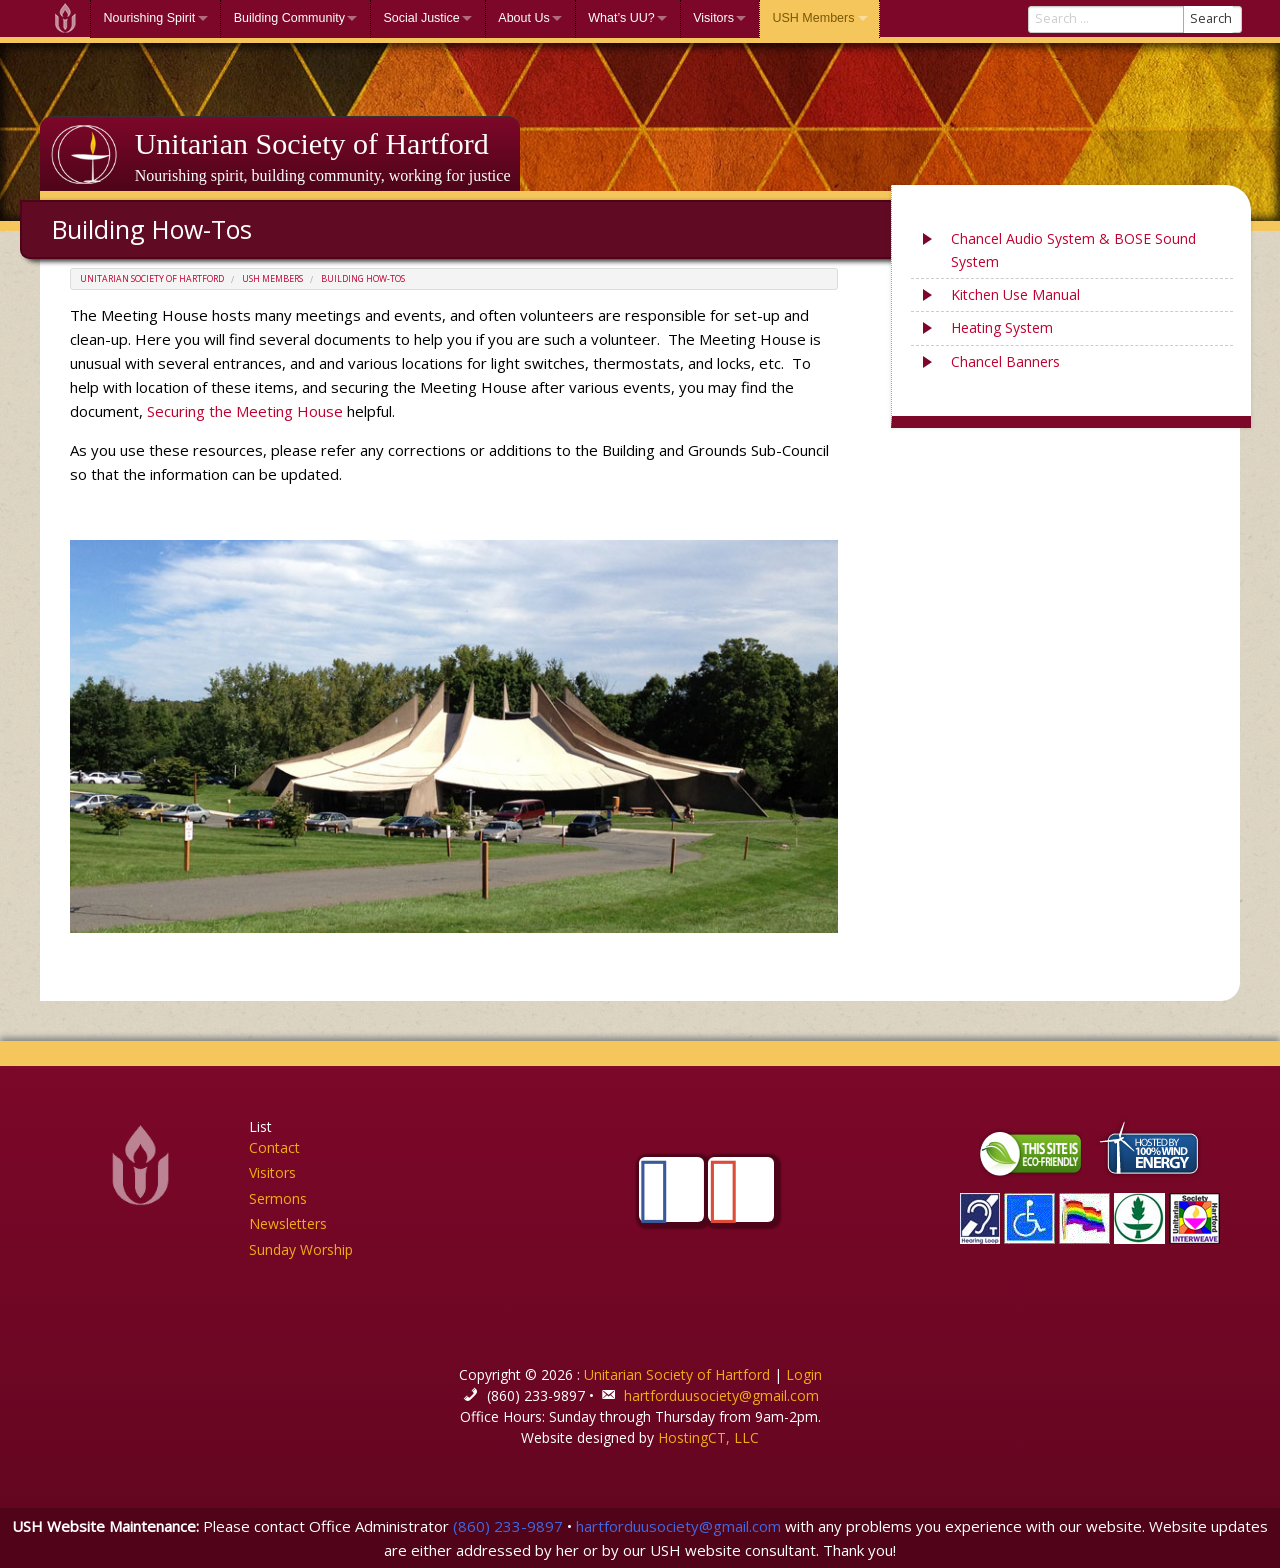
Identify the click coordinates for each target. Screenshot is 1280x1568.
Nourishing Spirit (150, 18)
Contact (274, 1147)
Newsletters (288, 1223)
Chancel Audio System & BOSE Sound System (1073, 249)
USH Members (813, 18)
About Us (523, 18)
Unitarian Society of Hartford (312, 143)
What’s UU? (621, 18)
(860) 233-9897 (508, 1526)
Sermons (278, 1198)
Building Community (289, 18)
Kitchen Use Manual (1015, 294)
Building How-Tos (363, 279)
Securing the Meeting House (245, 411)
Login (804, 1374)
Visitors (713, 18)
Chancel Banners (1005, 361)
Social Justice (421, 18)
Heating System (1002, 327)
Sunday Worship (301, 1249)
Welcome (65, 18)
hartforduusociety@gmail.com (721, 1395)
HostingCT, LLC (708, 1437)
